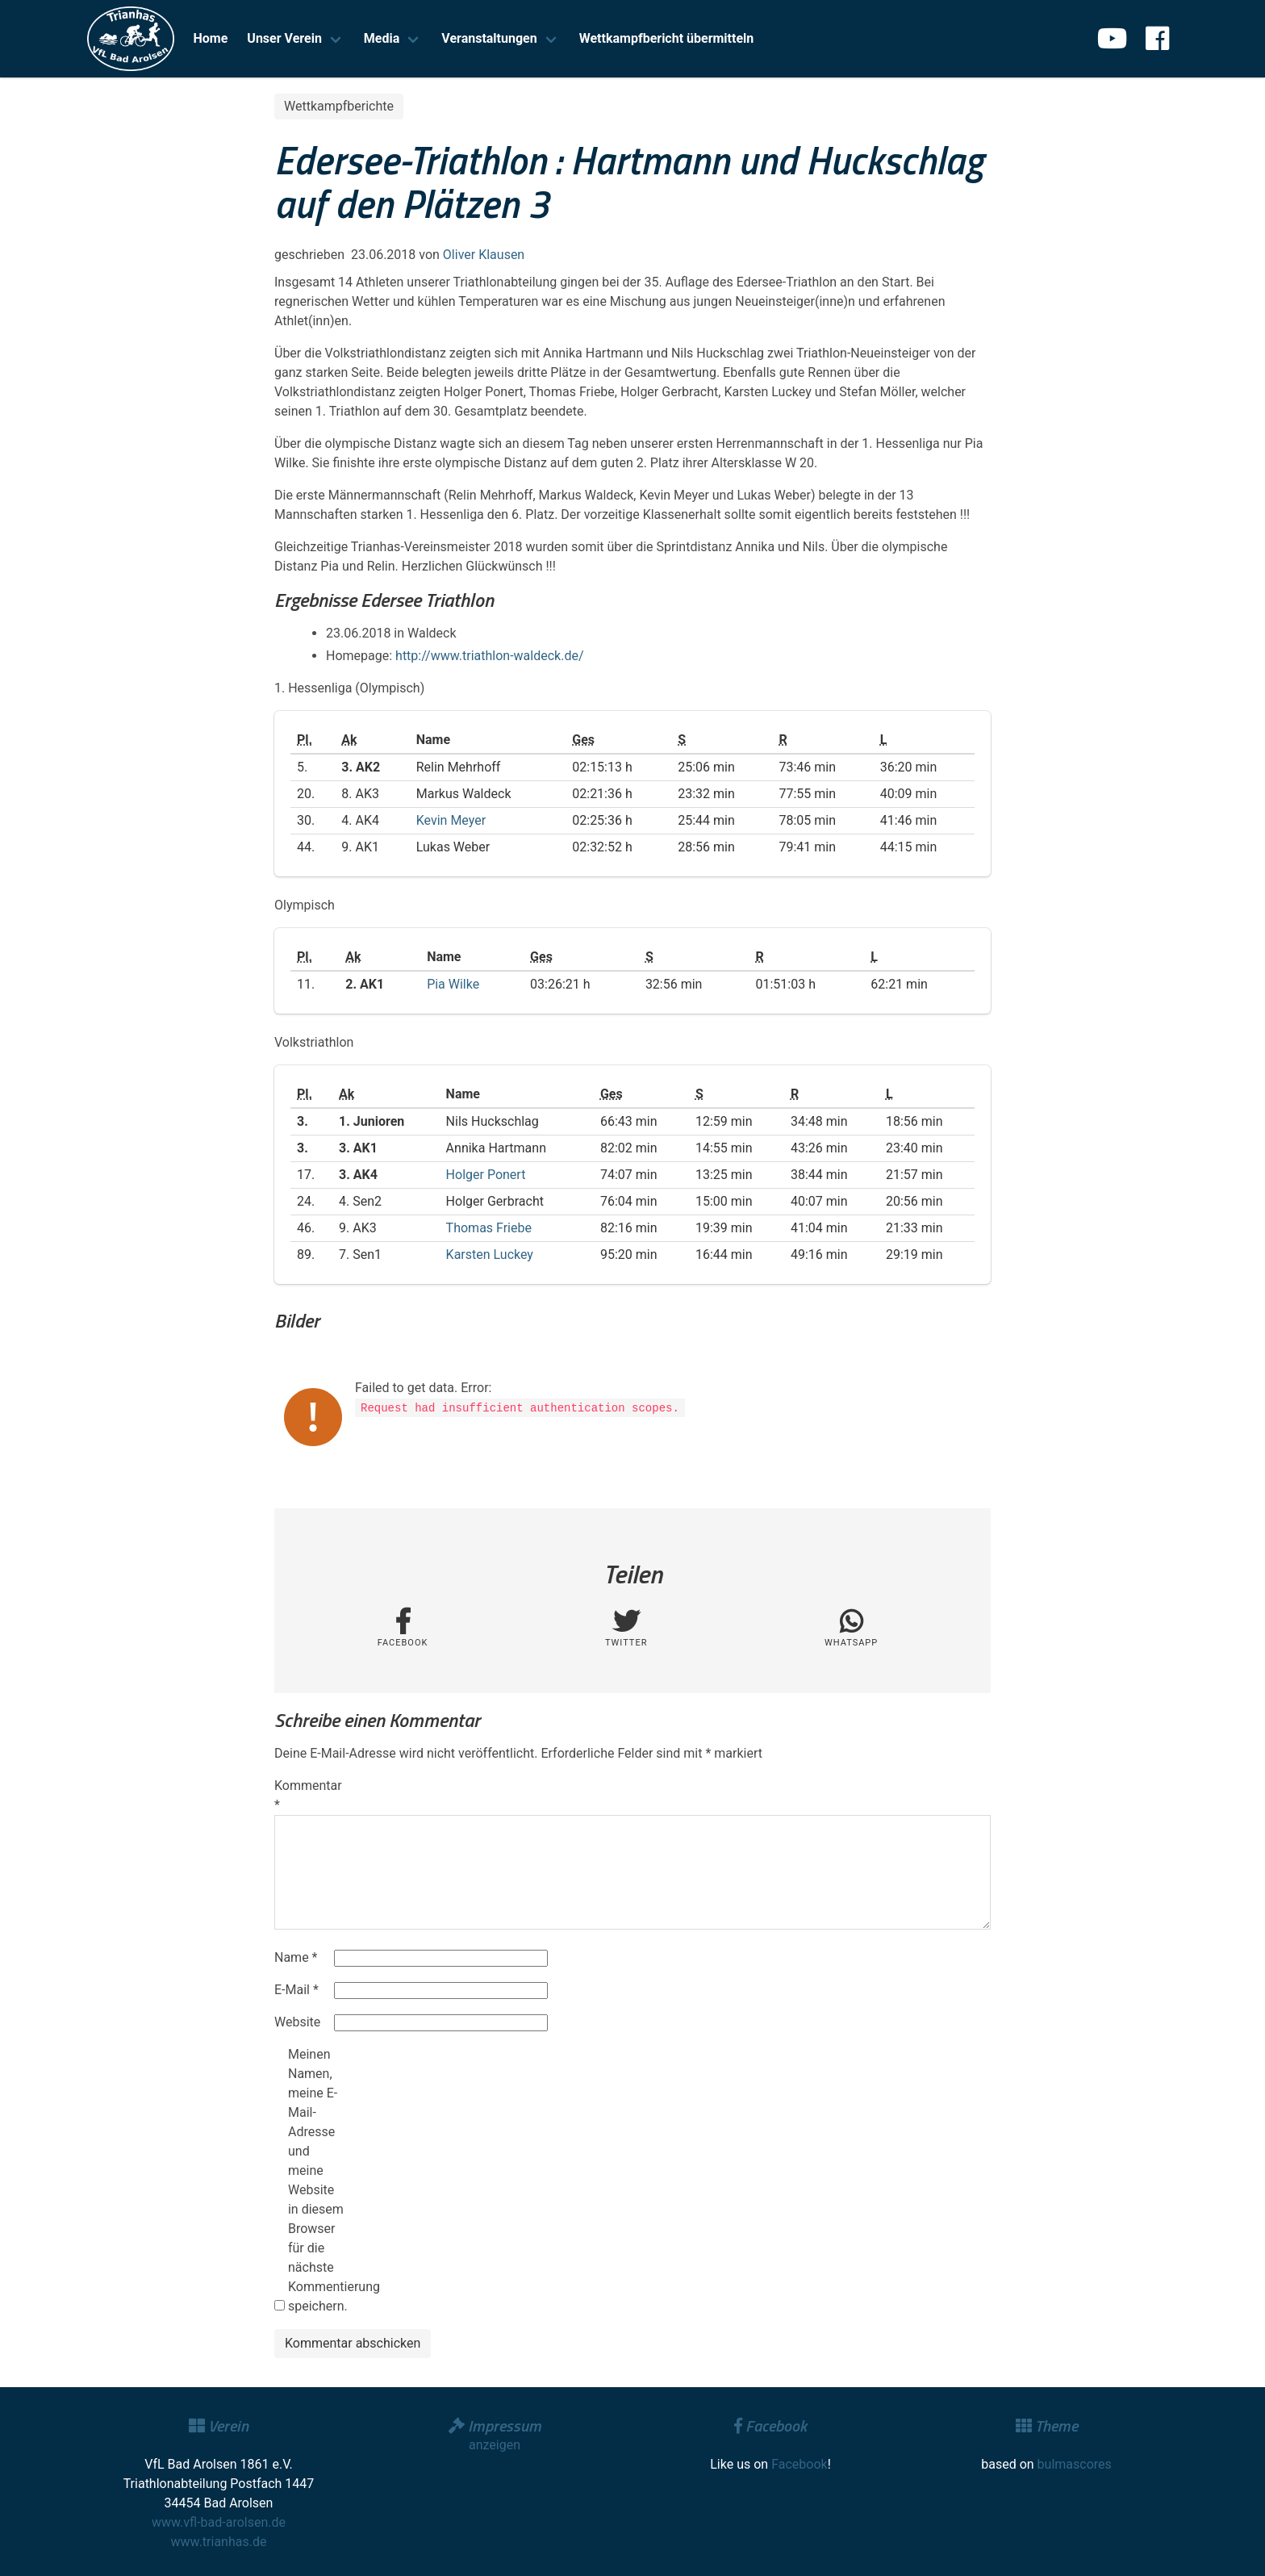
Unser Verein (284, 38)
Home (211, 38)
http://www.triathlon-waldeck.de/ (489, 655)
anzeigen (494, 2445)
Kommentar (302, 1795)
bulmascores (1074, 2464)
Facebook (799, 2464)
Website (297, 2022)
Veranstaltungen (488, 38)
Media (381, 38)
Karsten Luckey (489, 1254)
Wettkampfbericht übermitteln (666, 38)
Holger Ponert (486, 1174)
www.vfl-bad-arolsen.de (219, 2522)
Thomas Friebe (489, 1228)
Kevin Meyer (451, 820)
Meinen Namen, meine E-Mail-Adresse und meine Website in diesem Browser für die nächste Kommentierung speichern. (316, 2180)
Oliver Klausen (483, 254)
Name (296, 1957)
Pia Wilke (453, 984)
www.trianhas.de (219, 2541)
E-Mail (296, 1989)
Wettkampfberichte (339, 106)
